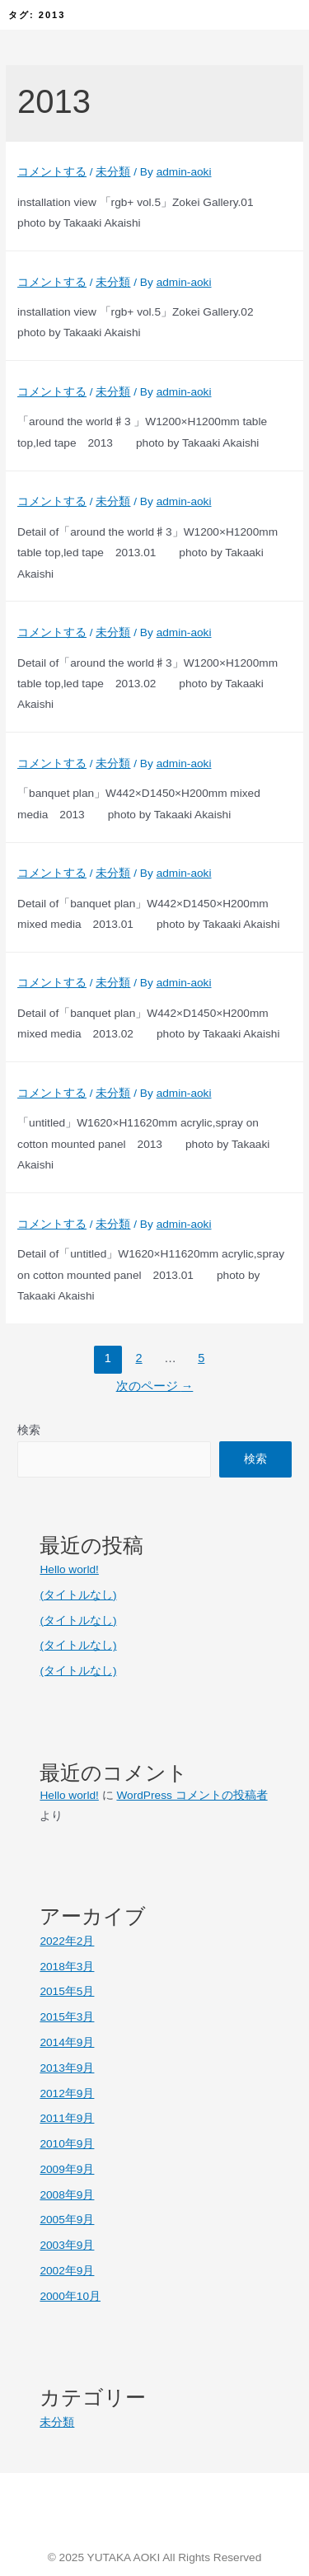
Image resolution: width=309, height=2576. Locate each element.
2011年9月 (67, 2118)
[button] (266, 15)
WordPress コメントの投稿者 (191, 1795)
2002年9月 (67, 2271)
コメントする (52, 172)
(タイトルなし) (78, 1595)
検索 (28, 1430)
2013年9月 (67, 2068)
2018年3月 (67, 1966)
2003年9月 (67, 2245)
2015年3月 (67, 2017)
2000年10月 (70, 2296)
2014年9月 (67, 2042)
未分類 (113, 172)
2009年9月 (67, 2169)
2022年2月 (67, 1941)
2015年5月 (67, 1991)
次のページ (155, 1386)
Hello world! (69, 1569)
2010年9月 (67, 2144)
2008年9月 (67, 2195)
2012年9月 (67, 2093)
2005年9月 (67, 2219)
